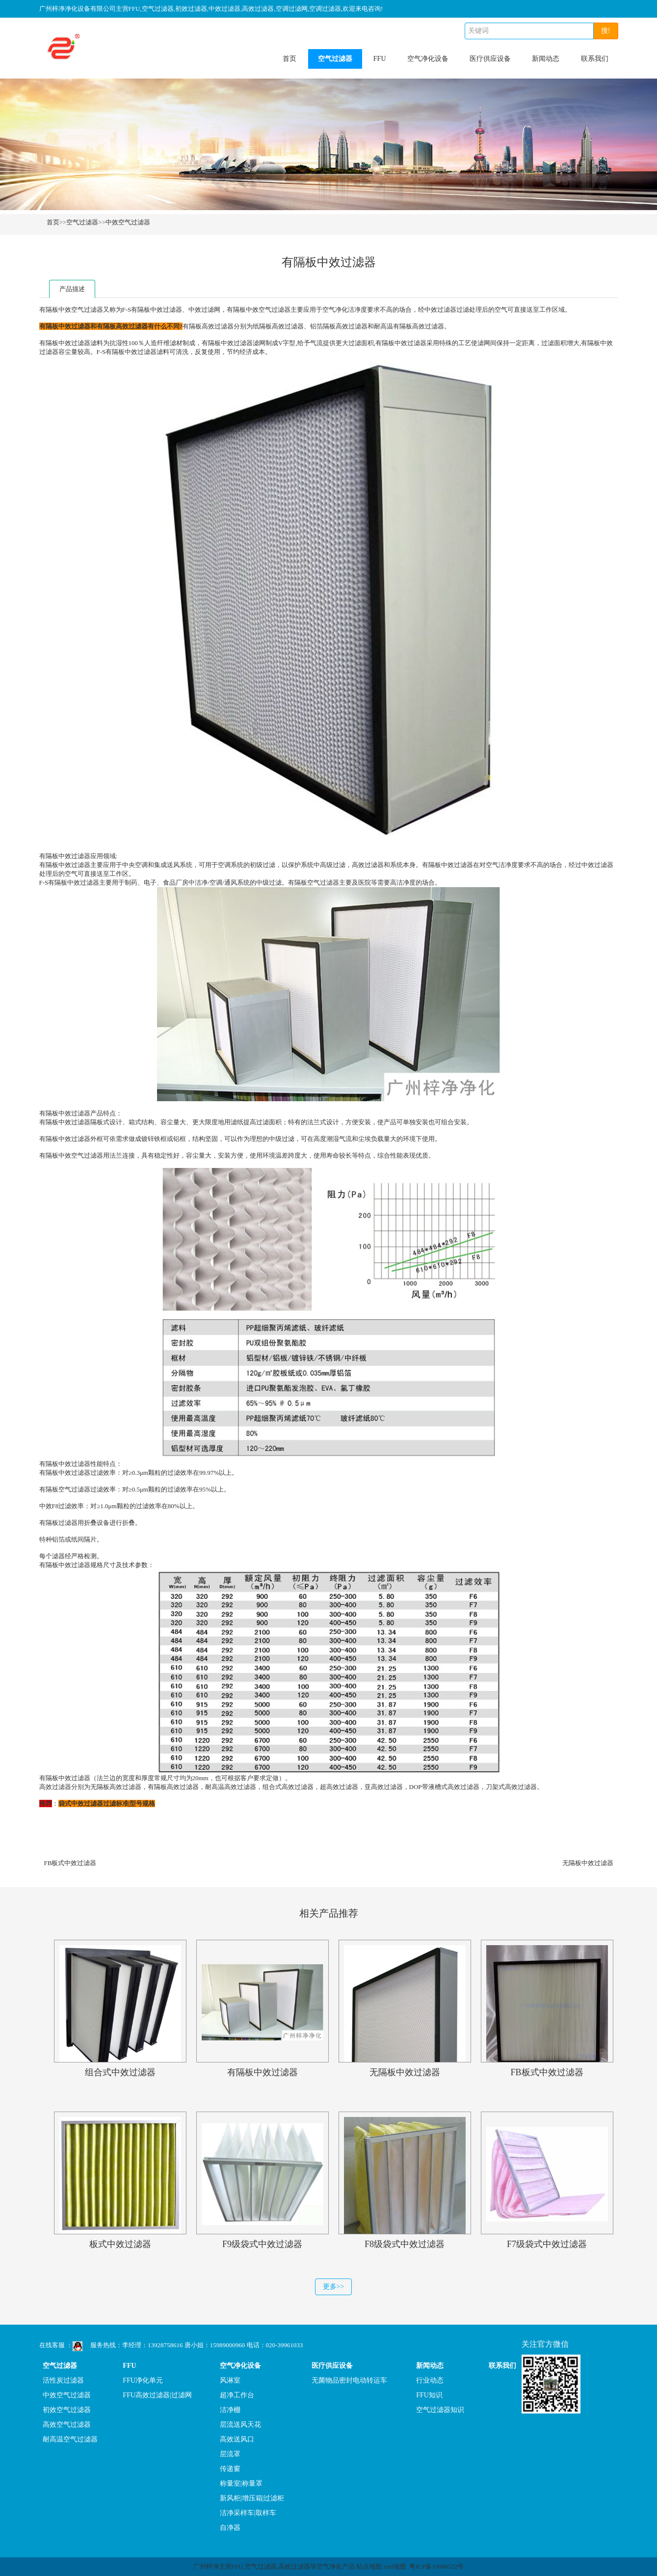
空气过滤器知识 (440, 2409)
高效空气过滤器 (67, 2424)
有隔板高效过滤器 (122, 326)
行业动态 (430, 2380)
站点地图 (369, 2566)
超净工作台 (237, 2395)
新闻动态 (545, 58)
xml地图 (394, 2566)
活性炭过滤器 (63, 2380)
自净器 (230, 2527)
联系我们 (594, 58)
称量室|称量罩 (241, 2483)
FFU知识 (429, 2395)
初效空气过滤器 (67, 2409)
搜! (605, 30)
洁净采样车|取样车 (248, 2513)
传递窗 (230, 2468)
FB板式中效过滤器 (70, 1863)
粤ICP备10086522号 (436, 2566)
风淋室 (230, 2380)
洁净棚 (230, 2409)
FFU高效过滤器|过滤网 (157, 2395)
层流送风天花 (240, 2424)
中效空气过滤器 (127, 222)
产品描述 (72, 289)
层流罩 (230, 2454)
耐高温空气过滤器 (70, 2439)
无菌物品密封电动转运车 (349, 2380)
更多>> (333, 2286)
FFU (379, 58)
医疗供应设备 (490, 58)
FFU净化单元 (143, 2380)
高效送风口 (237, 2439)
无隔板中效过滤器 (587, 1863)
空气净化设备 (427, 58)
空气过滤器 (335, 58)
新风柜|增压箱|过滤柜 (252, 2498)
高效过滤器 (218, 326)
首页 (289, 58)
